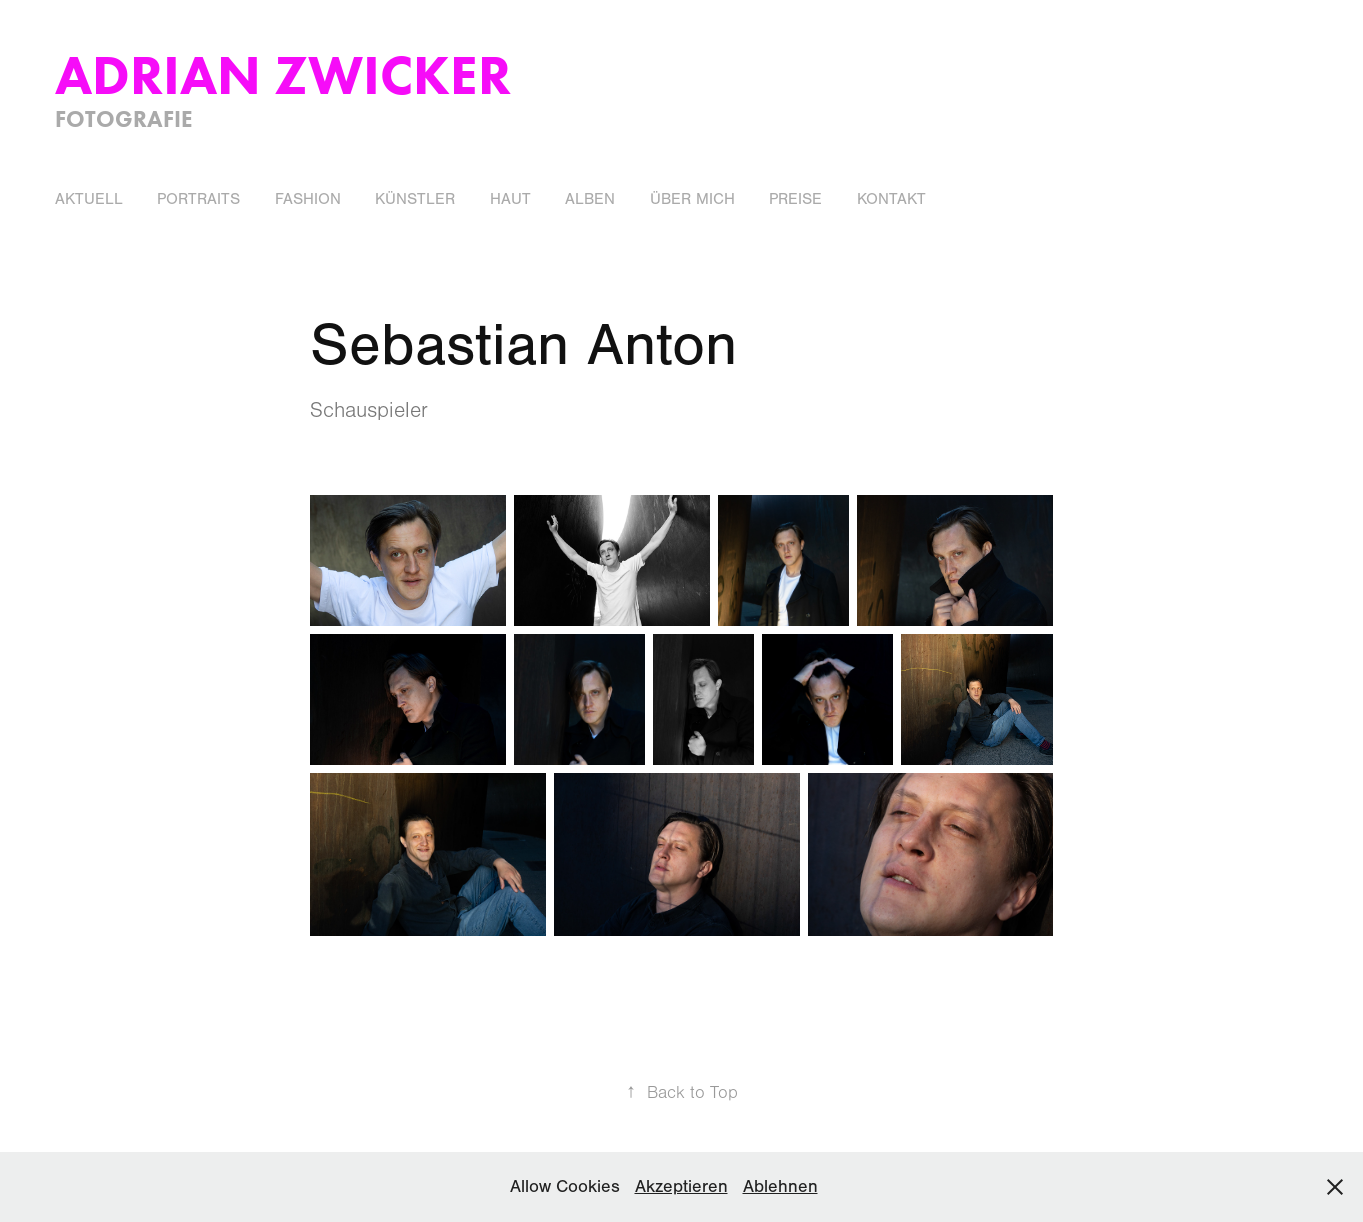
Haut (510, 199)
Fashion (308, 199)
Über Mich (692, 199)
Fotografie (124, 119)
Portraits (198, 199)
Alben (590, 199)
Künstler (415, 199)
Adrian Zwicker (283, 74)
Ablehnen (780, 1186)
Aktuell (89, 199)
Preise (795, 199)
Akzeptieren (681, 1186)
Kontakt (891, 199)
